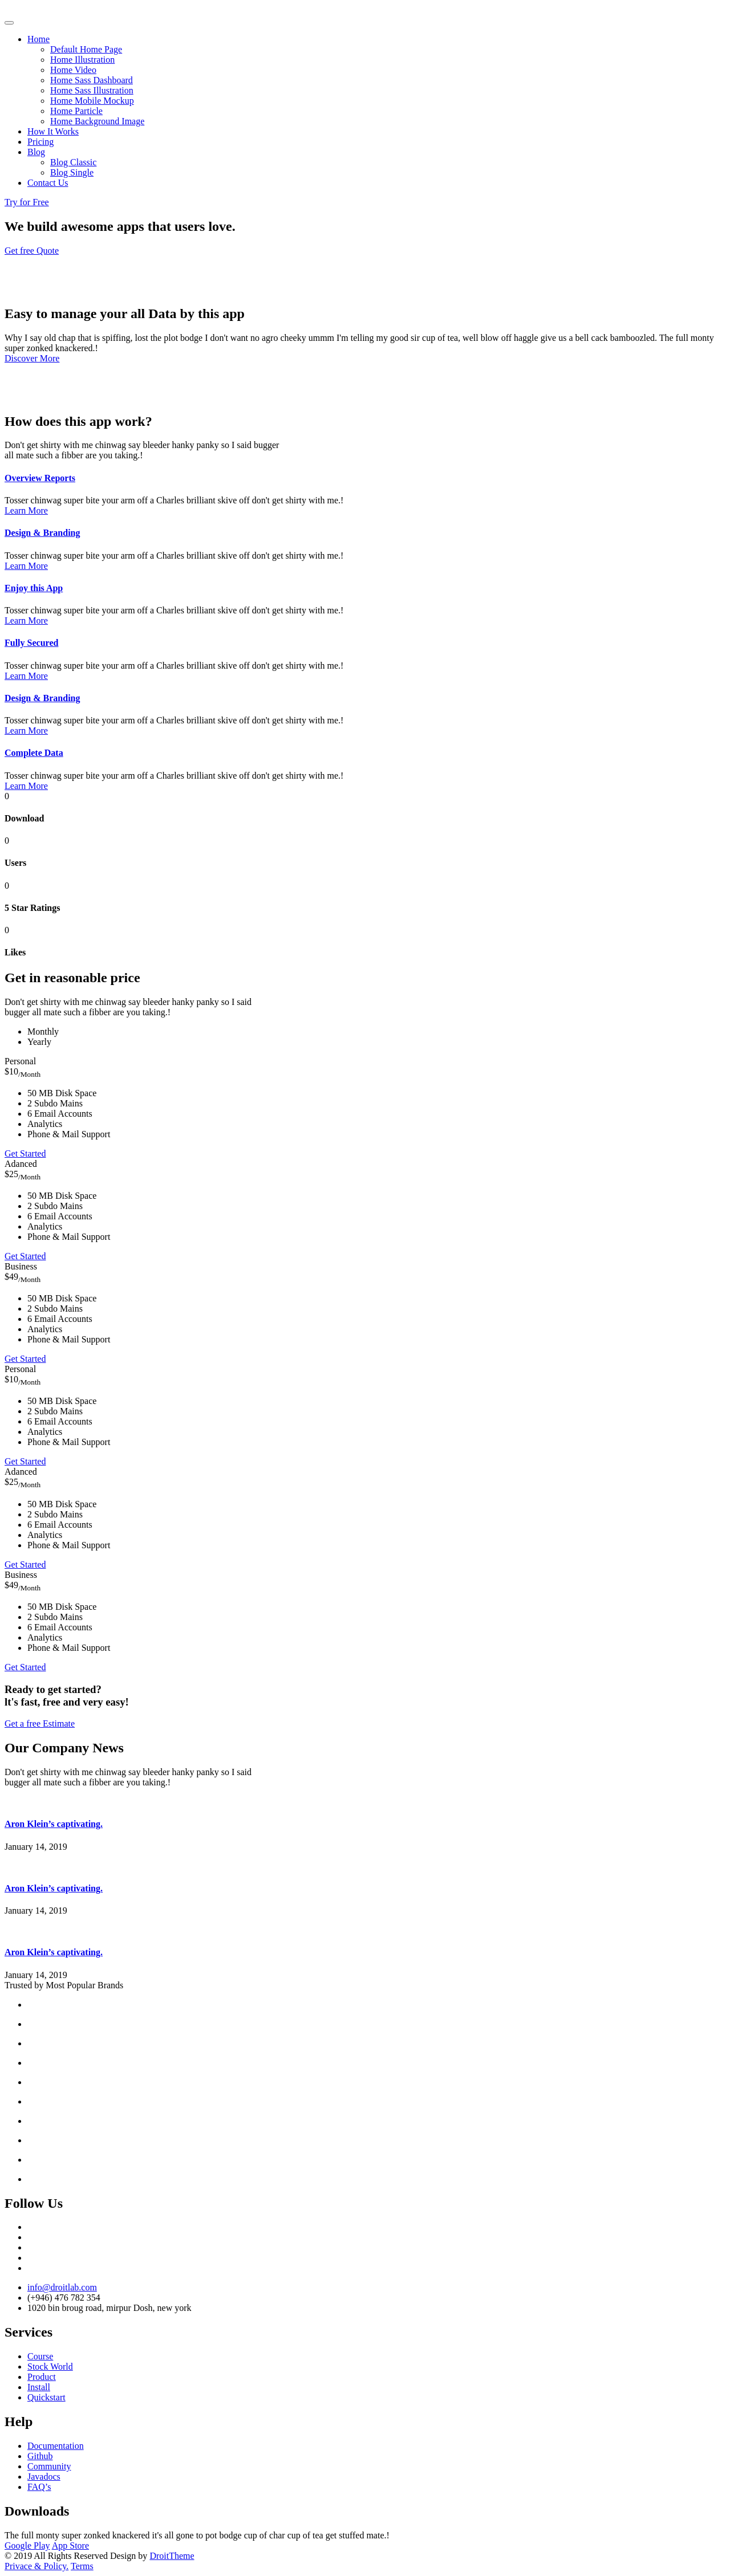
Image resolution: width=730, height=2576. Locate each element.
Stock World (50, 2366)
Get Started (25, 1153)
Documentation (55, 2446)
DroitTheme (171, 2556)
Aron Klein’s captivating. (54, 1824)
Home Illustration (82, 59)
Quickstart (46, 2397)
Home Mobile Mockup (92, 100)
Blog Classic (73, 162)
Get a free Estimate (40, 1723)
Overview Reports (40, 478)
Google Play (27, 2545)
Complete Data (34, 753)
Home (38, 39)
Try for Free (27, 202)
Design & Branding (42, 533)
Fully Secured (31, 643)
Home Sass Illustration (91, 90)
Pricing (40, 141)
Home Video (73, 70)
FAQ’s (39, 2487)
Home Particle (76, 111)
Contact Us (47, 183)
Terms (82, 2566)
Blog (36, 152)
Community (49, 2466)
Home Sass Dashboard (91, 80)
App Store (70, 2545)
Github (39, 2456)
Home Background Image (97, 121)
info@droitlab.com (62, 2287)
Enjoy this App (34, 588)
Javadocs (43, 2476)
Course (40, 2356)
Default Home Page (86, 49)
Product (41, 2377)
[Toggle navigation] (9, 23)
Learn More (26, 510)
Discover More (32, 358)
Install (38, 2387)
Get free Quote (32, 250)
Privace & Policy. (36, 2566)
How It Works (53, 131)
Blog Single (72, 172)
